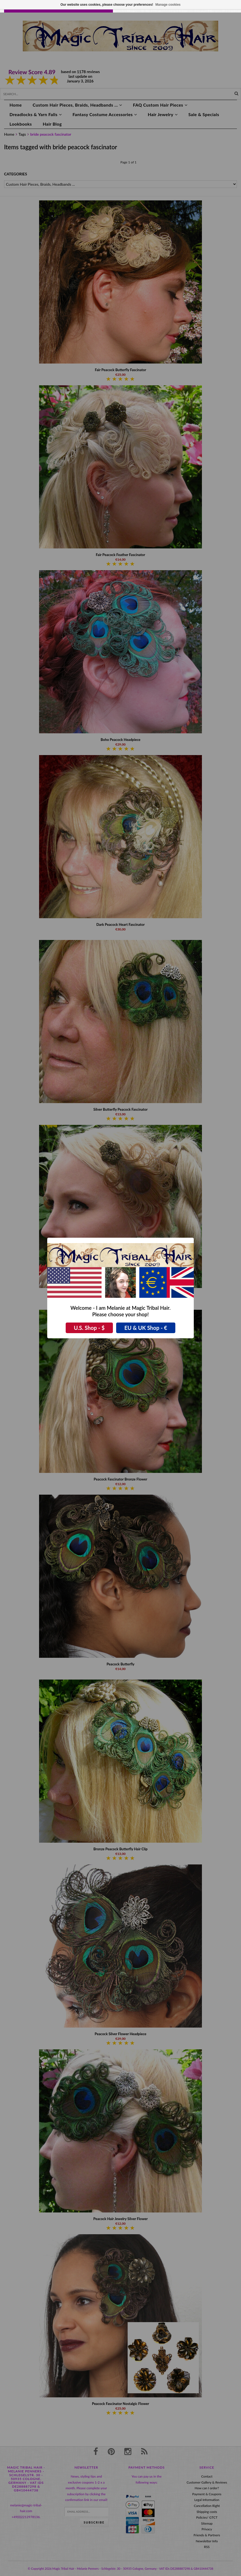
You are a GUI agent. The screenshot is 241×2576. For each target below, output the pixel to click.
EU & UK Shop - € (145, 1327)
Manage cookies (168, 5)
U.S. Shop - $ (89, 1327)
